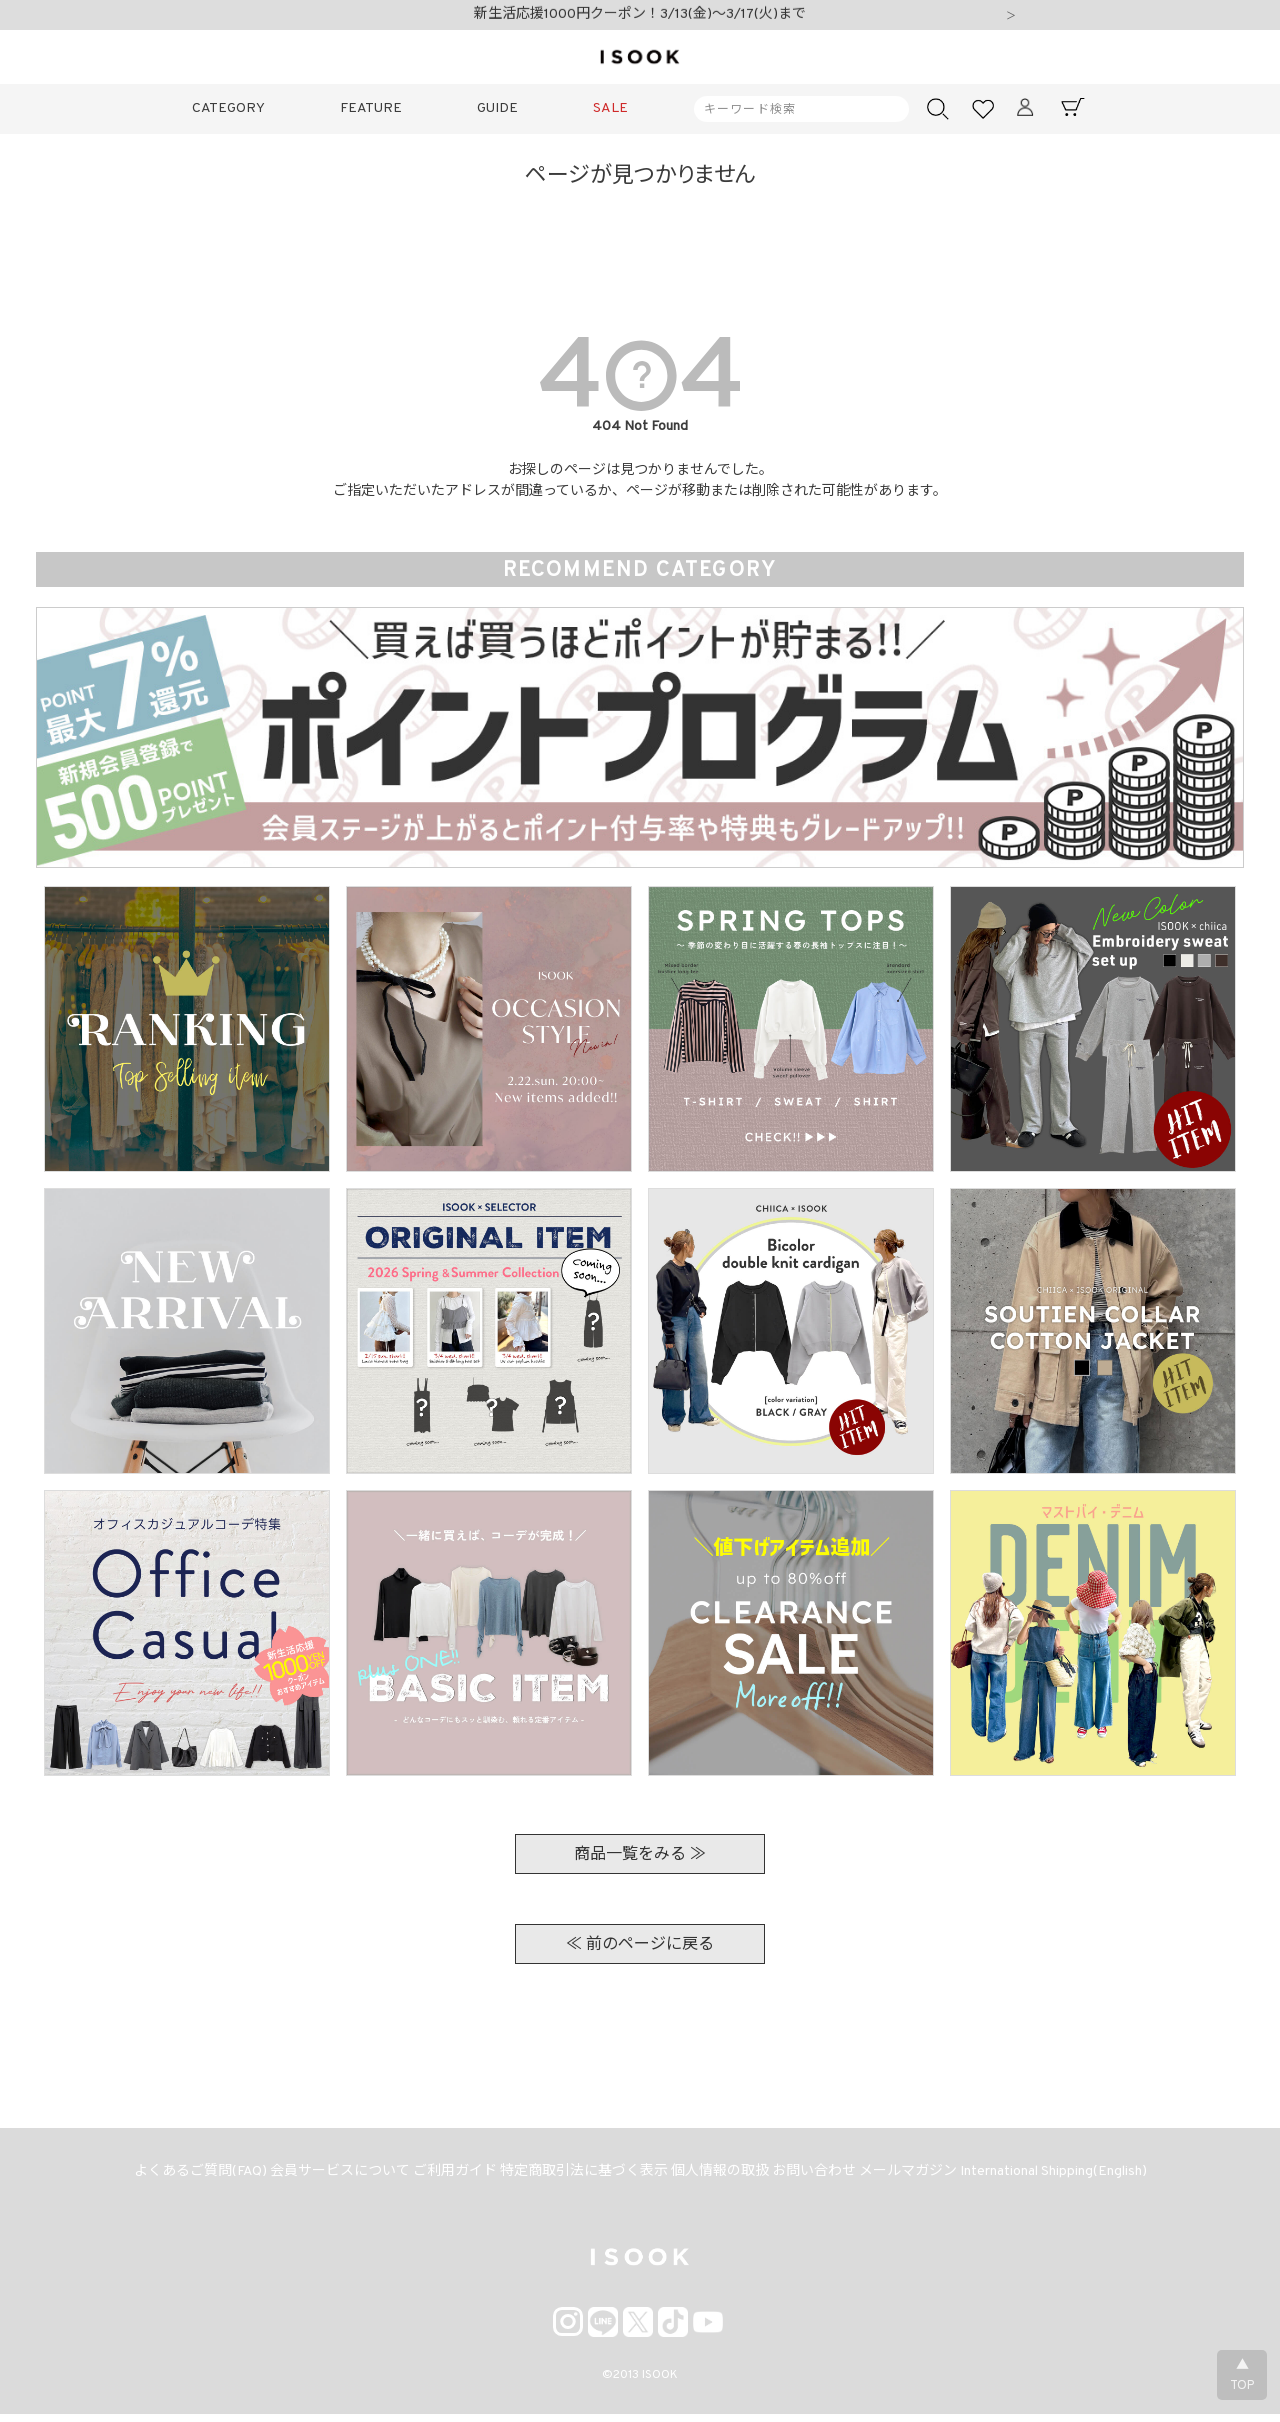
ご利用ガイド (443, 2176)
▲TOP (1242, 2376)
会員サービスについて (320, 2176)
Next (1011, 17)
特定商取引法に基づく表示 (580, 2176)
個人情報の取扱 (724, 2176)
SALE (610, 108)
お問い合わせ (826, 2176)
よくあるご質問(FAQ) (172, 2176)
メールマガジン (928, 2176)
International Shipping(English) (1081, 2176)
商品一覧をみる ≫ (640, 1855)
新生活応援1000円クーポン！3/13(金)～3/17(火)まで (640, 16)
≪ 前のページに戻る (640, 1945)
